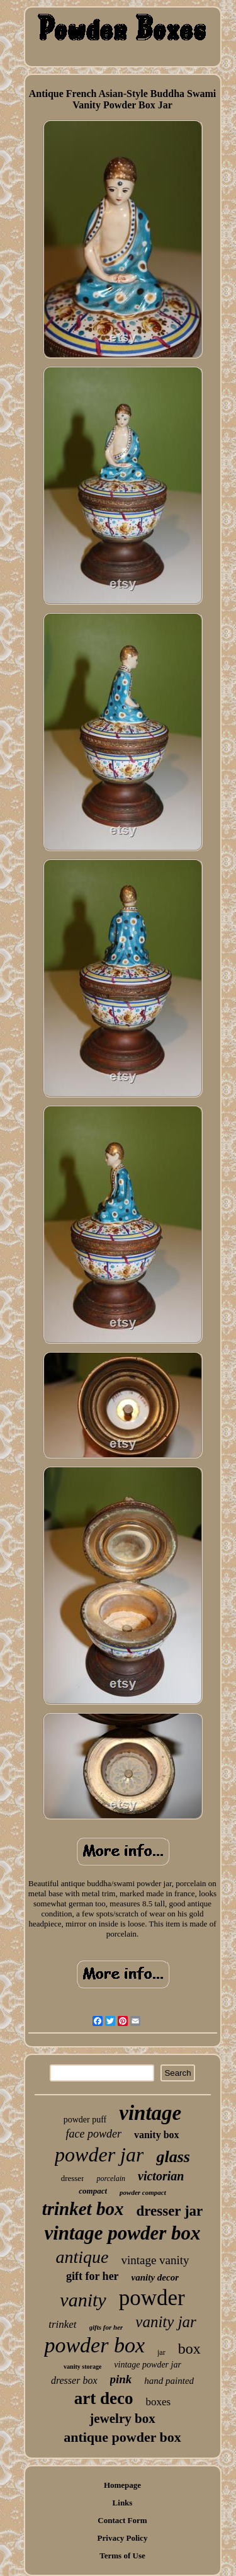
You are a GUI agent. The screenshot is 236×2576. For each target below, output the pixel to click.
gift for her (92, 2276)
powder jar (99, 2154)
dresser (72, 2178)
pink (121, 2379)
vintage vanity (155, 2260)
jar (161, 2352)
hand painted (169, 2381)
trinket (62, 2324)
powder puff (85, 2119)
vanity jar (165, 2321)
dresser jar (169, 2211)
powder (152, 2298)
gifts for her (106, 2327)
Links (123, 2502)
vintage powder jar (147, 2364)
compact (93, 2190)
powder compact (143, 2192)
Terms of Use (122, 2555)
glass (172, 2157)
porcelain (110, 2178)
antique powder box (122, 2437)
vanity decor (155, 2277)
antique (81, 2257)
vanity (83, 2299)
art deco (103, 2398)
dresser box (74, 2380)
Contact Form (122, 2520)
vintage (150, 2113)
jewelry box (122, 2418)
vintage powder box (123, 2233)
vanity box (156, 2134)
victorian (161, 2176)
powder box (94, 2345)
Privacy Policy (123, 2538)
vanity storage (82, 2366)
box (189, 2348)
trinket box (83, 2209)
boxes (158, 2402)
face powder (93, 2133)
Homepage (122, 2485)
